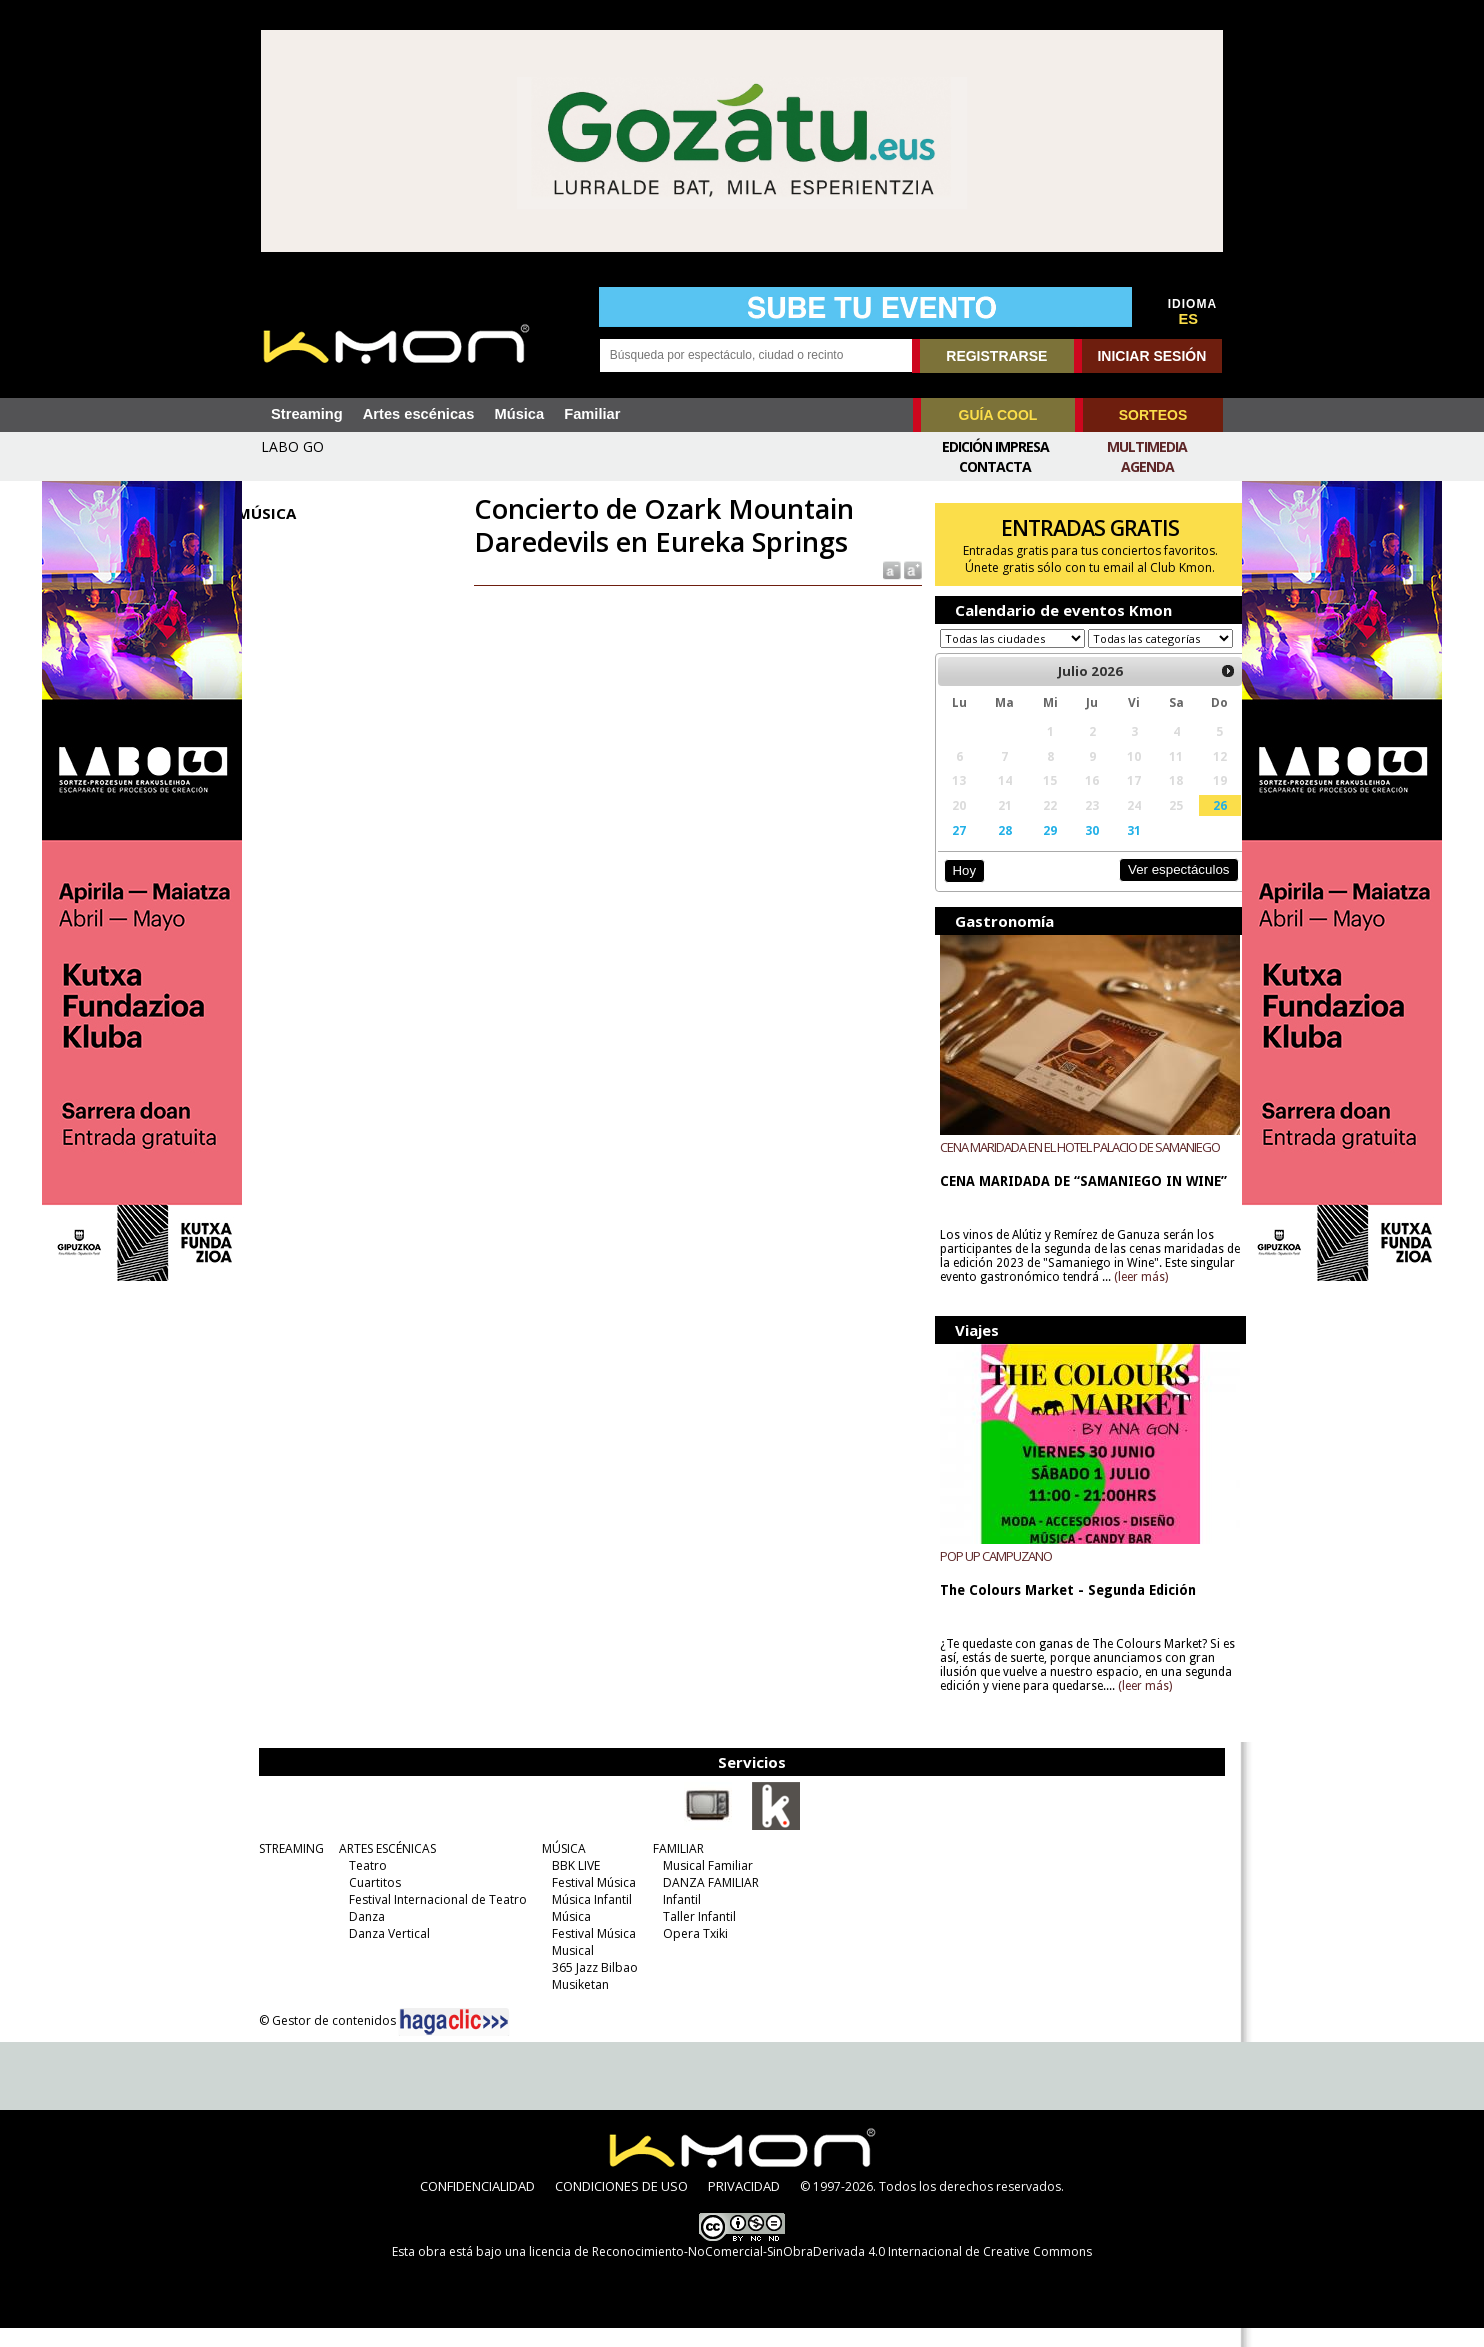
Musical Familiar (705, 1884)
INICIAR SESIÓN (1151, 356)
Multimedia (1147, 446)
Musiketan (577, 2003)
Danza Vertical (386, 1952)
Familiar (592, 414)
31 (1120, 849)
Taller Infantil (696, 1935)
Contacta (995, 466)
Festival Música (591, 1901)
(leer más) (1182, 1296)
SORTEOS (1153, 415)
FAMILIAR (675, 1867)
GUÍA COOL (998, 415)
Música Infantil (589, 1918)
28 (995, 849)
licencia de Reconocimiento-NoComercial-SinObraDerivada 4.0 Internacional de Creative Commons (810, 2270)
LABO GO (292, 446)
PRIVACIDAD (744, 2205)
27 (952, 849)
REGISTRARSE (996, 356)
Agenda (1147, 466)
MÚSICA (561, 1867)
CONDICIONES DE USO (621, 2205)
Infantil (679, 1918)
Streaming (307, 414)
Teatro (365, 1884)
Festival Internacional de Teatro (435, 1918)
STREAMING (288, 1867)
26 (1202, 824)
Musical (570, 1969)
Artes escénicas (419, 414)
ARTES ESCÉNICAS (384, 1867)
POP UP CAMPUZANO (989, 1575)
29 (1039, 849)
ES (1189, 319)
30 (1079, 849)
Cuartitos (372, 1901)
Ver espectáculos (1160, 888)
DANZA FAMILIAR (708, 1901)
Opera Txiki (692, 1952)
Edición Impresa (995, 446)
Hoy (956, 889)
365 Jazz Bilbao (592, 1986)
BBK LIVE (573, 1884)
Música (519, 414)
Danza (364, 1935)
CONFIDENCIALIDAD (477, 2205)
